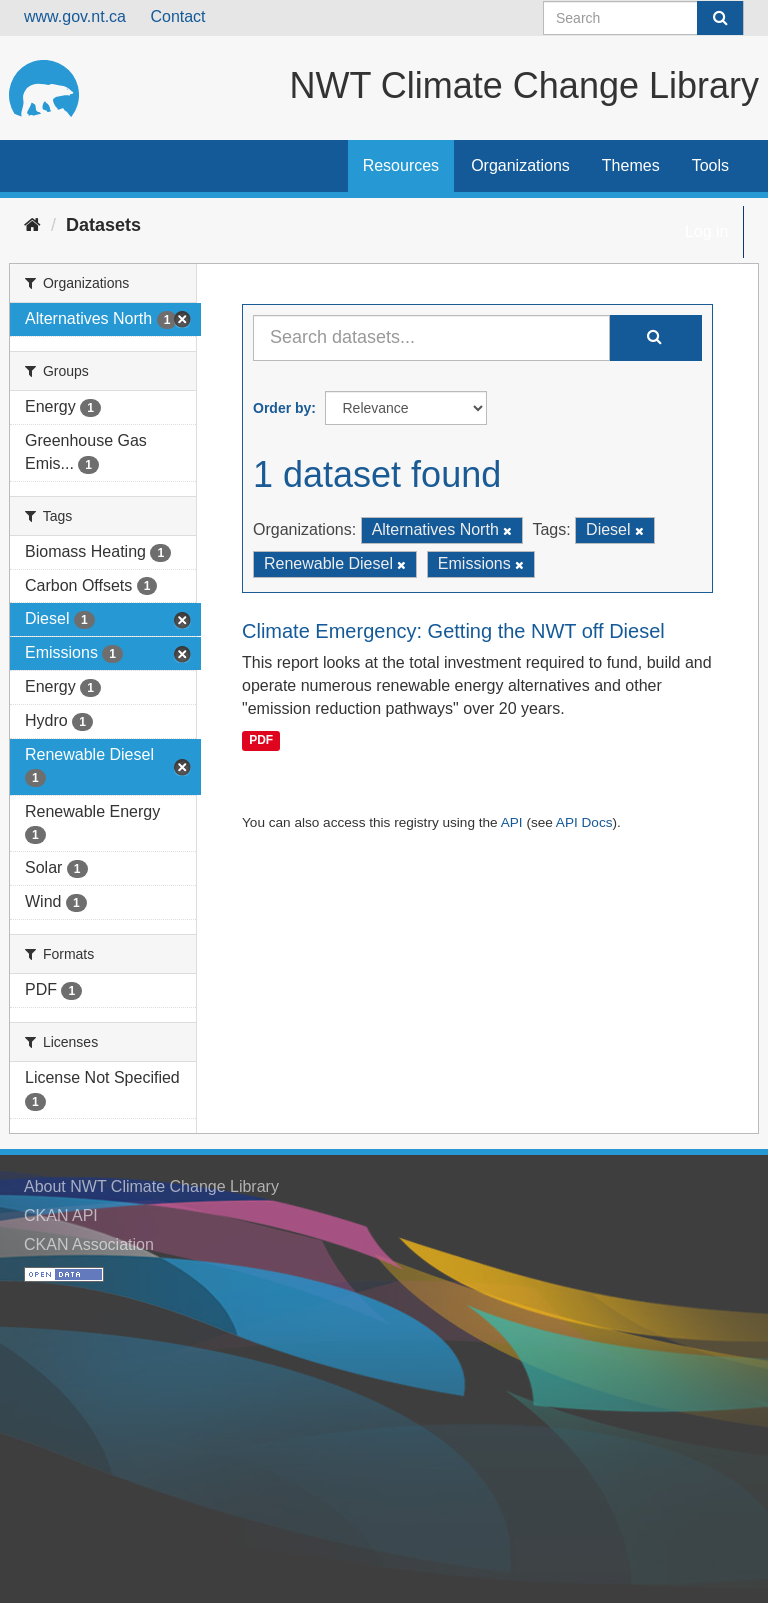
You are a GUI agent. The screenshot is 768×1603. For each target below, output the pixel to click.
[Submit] (720, 18)
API (512, 822)
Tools (710, 165)
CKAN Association (89, 1244)
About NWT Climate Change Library (151, 1186)
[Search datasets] (643, 18)
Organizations (520, 165)
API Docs (584, 822)
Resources (401, 165)
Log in (707, 231)
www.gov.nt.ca (75, 16)
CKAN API (61, 1215)
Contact (177, 16)
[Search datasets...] (431, 338)
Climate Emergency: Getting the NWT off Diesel (453, 631)
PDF (261, 740)
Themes (631, 165)
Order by (282, 408)
